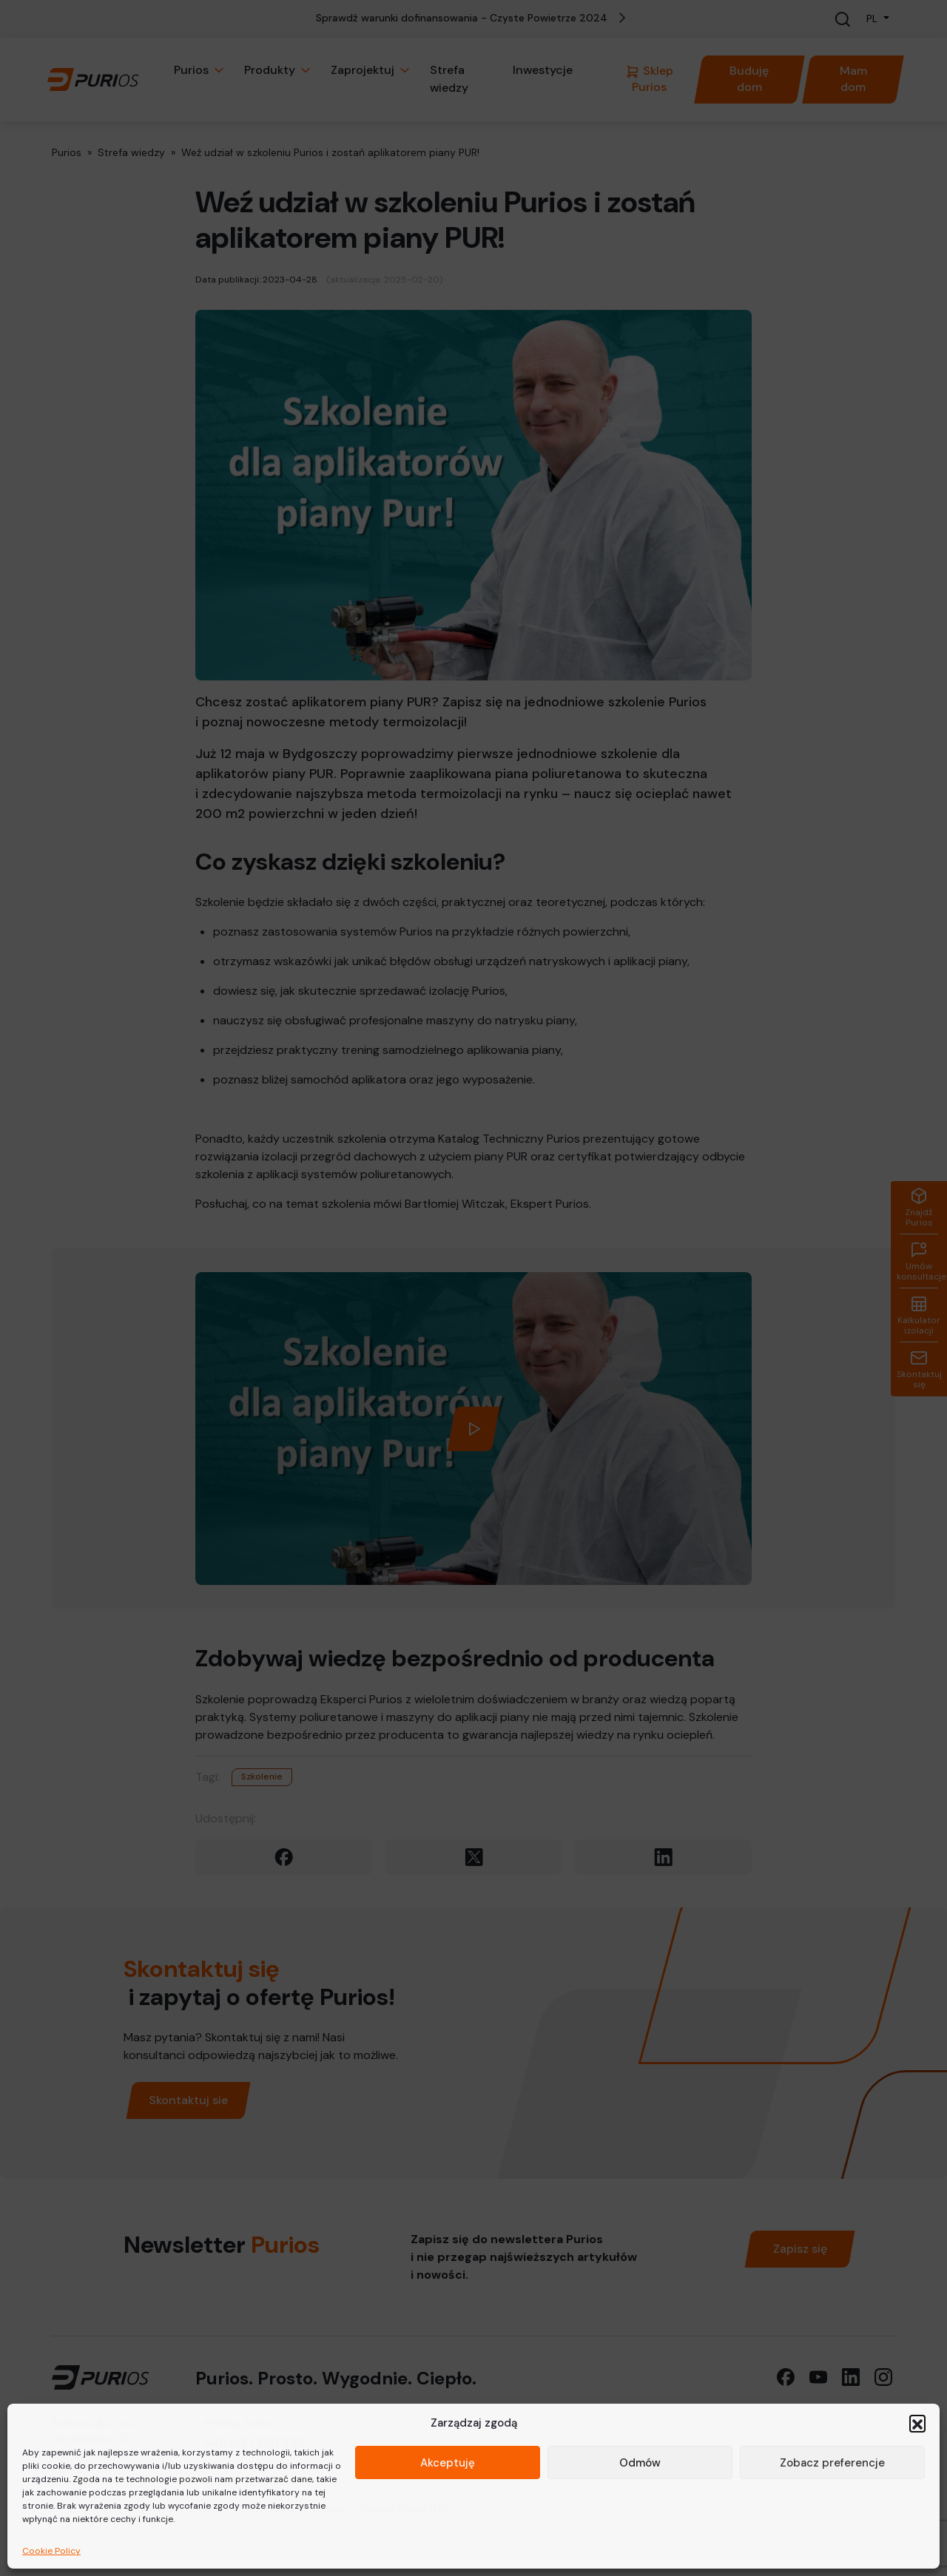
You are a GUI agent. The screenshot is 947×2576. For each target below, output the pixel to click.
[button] (917, 2423)
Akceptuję (447, 2462)
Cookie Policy (51, 2551)
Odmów (640, 2462)
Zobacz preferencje (832, 2462)
